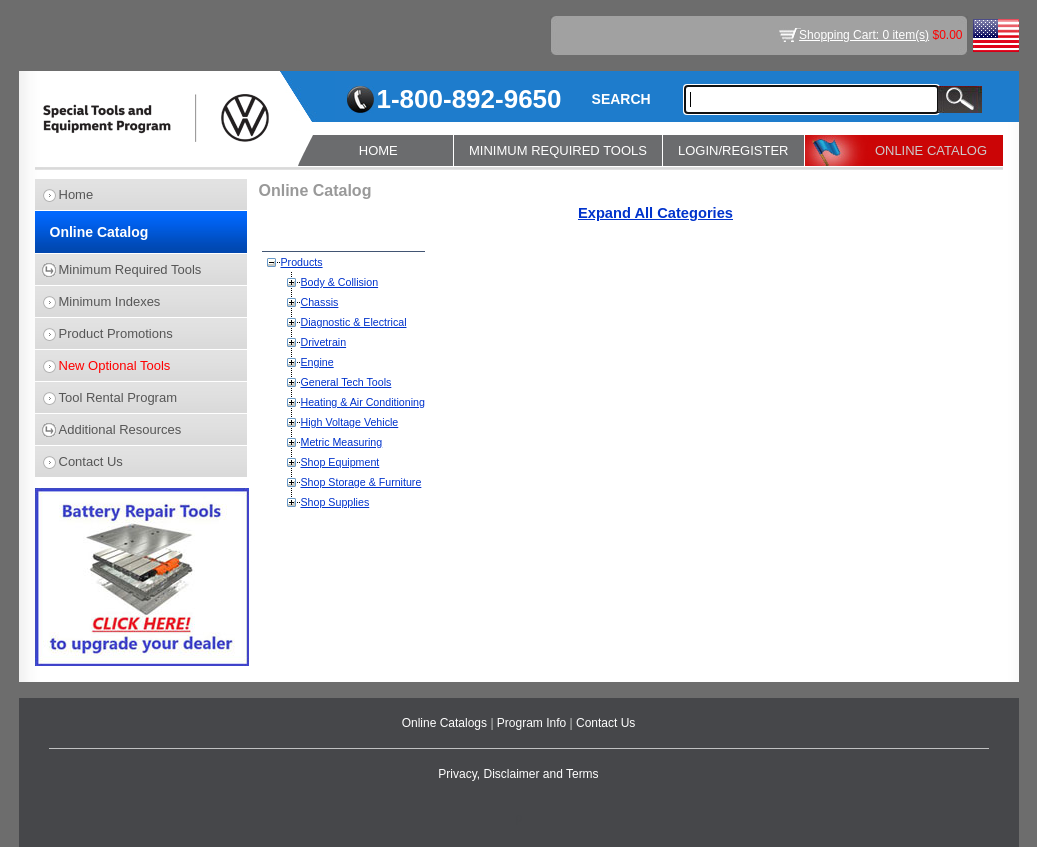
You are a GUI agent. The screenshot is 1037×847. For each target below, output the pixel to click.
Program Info (533, 723)
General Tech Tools (346, 382)
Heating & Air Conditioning (363, 402)
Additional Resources (120, 429)
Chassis (320, 302)
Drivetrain (324, 342)
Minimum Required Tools (130, 269)
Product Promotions (116, 333)
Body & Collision (340, 282)
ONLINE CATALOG (931, 150)
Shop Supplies (335, 502)
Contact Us (91, 461)
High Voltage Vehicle (350, 422)
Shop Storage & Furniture (361, 482)
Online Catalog (99, 232)
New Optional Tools (115, 365)
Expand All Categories (655, 213)
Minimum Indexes (110, 301)
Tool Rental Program (118, 397)
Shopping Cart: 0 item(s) (864, 35)
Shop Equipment (340, 462)
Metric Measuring (342, 442)
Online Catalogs (446, 723)
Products (302, 262)
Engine (317, 362)
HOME (378, 150)
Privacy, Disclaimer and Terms (518, 774)
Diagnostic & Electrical (354, 322)
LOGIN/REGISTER (733, 150)
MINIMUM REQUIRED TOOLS (558, 150)
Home (76, 194)
